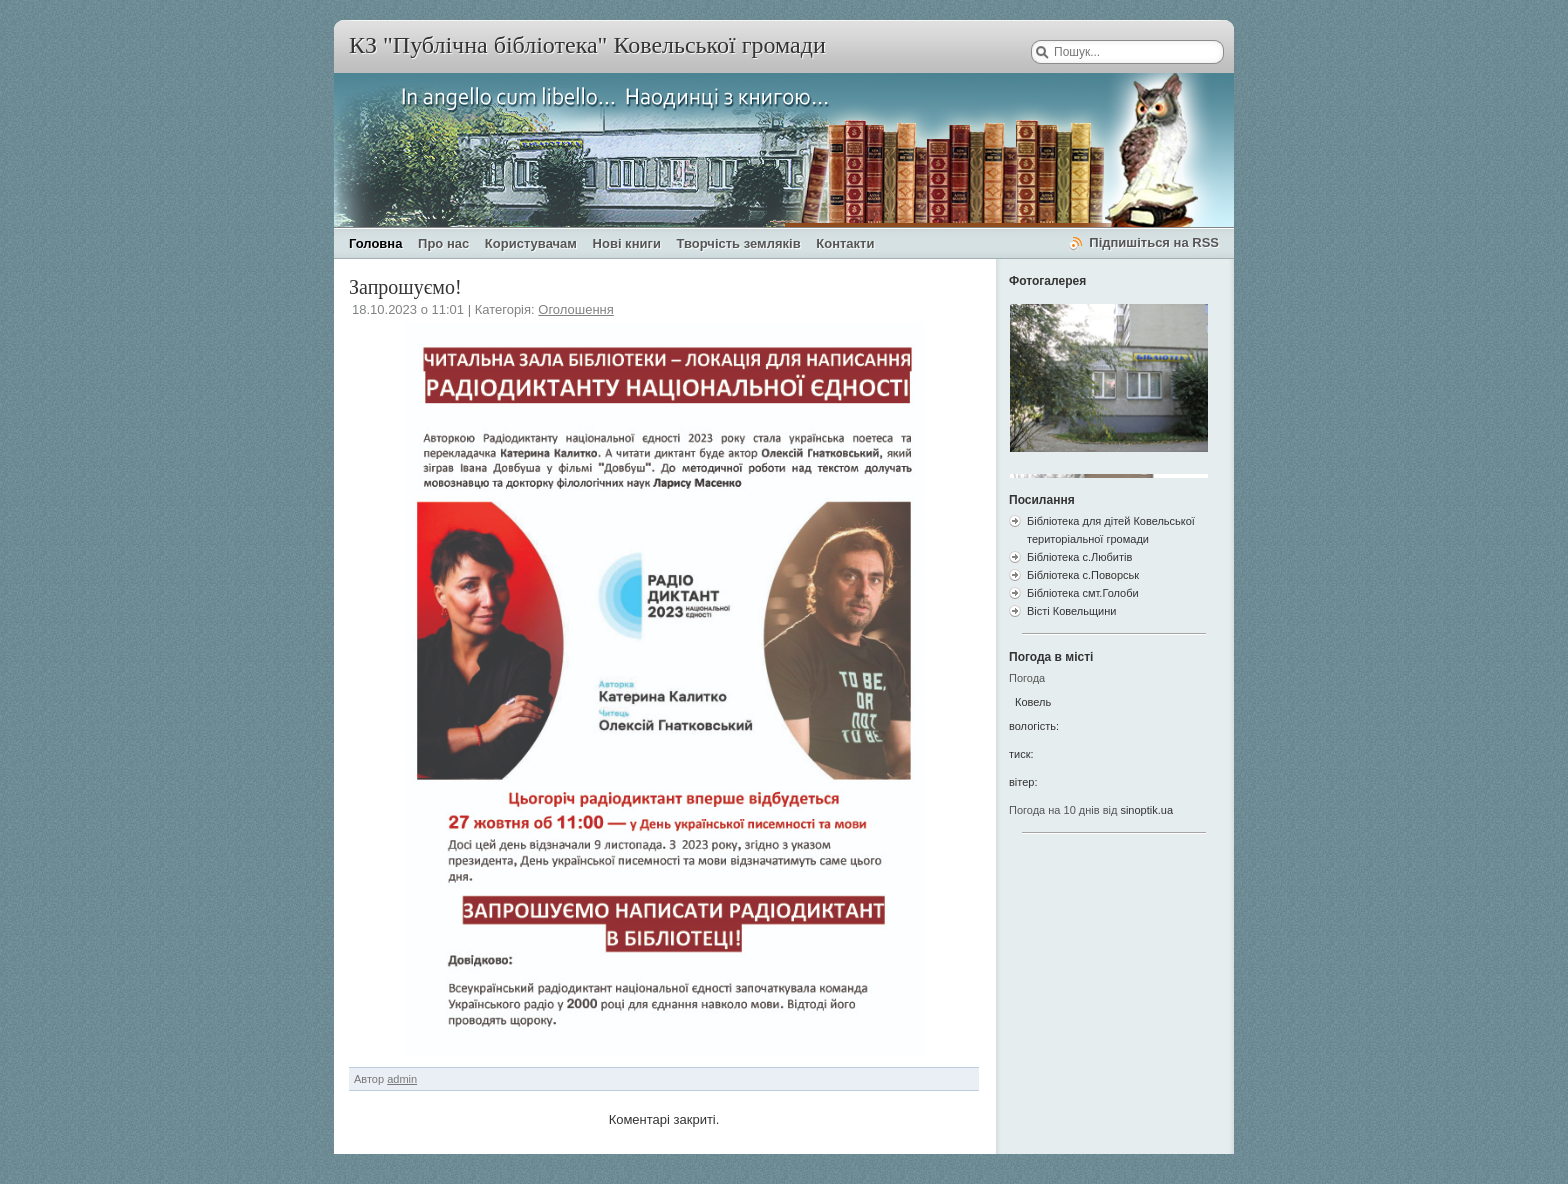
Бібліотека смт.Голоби (1083, 593)
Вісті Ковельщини (1071, 611)
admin (402, 1079)
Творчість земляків (739, 243)
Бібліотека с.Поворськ (1083, 575)
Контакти (845, 243)
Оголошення (576, 309)
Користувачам (531, 243)
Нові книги (627, 243)
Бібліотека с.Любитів (1079, 557)
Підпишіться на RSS (1154, 242)
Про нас (443, 243)
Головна (375, 243)
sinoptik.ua (1146, 810)
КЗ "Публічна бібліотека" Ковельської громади (587, 45)
